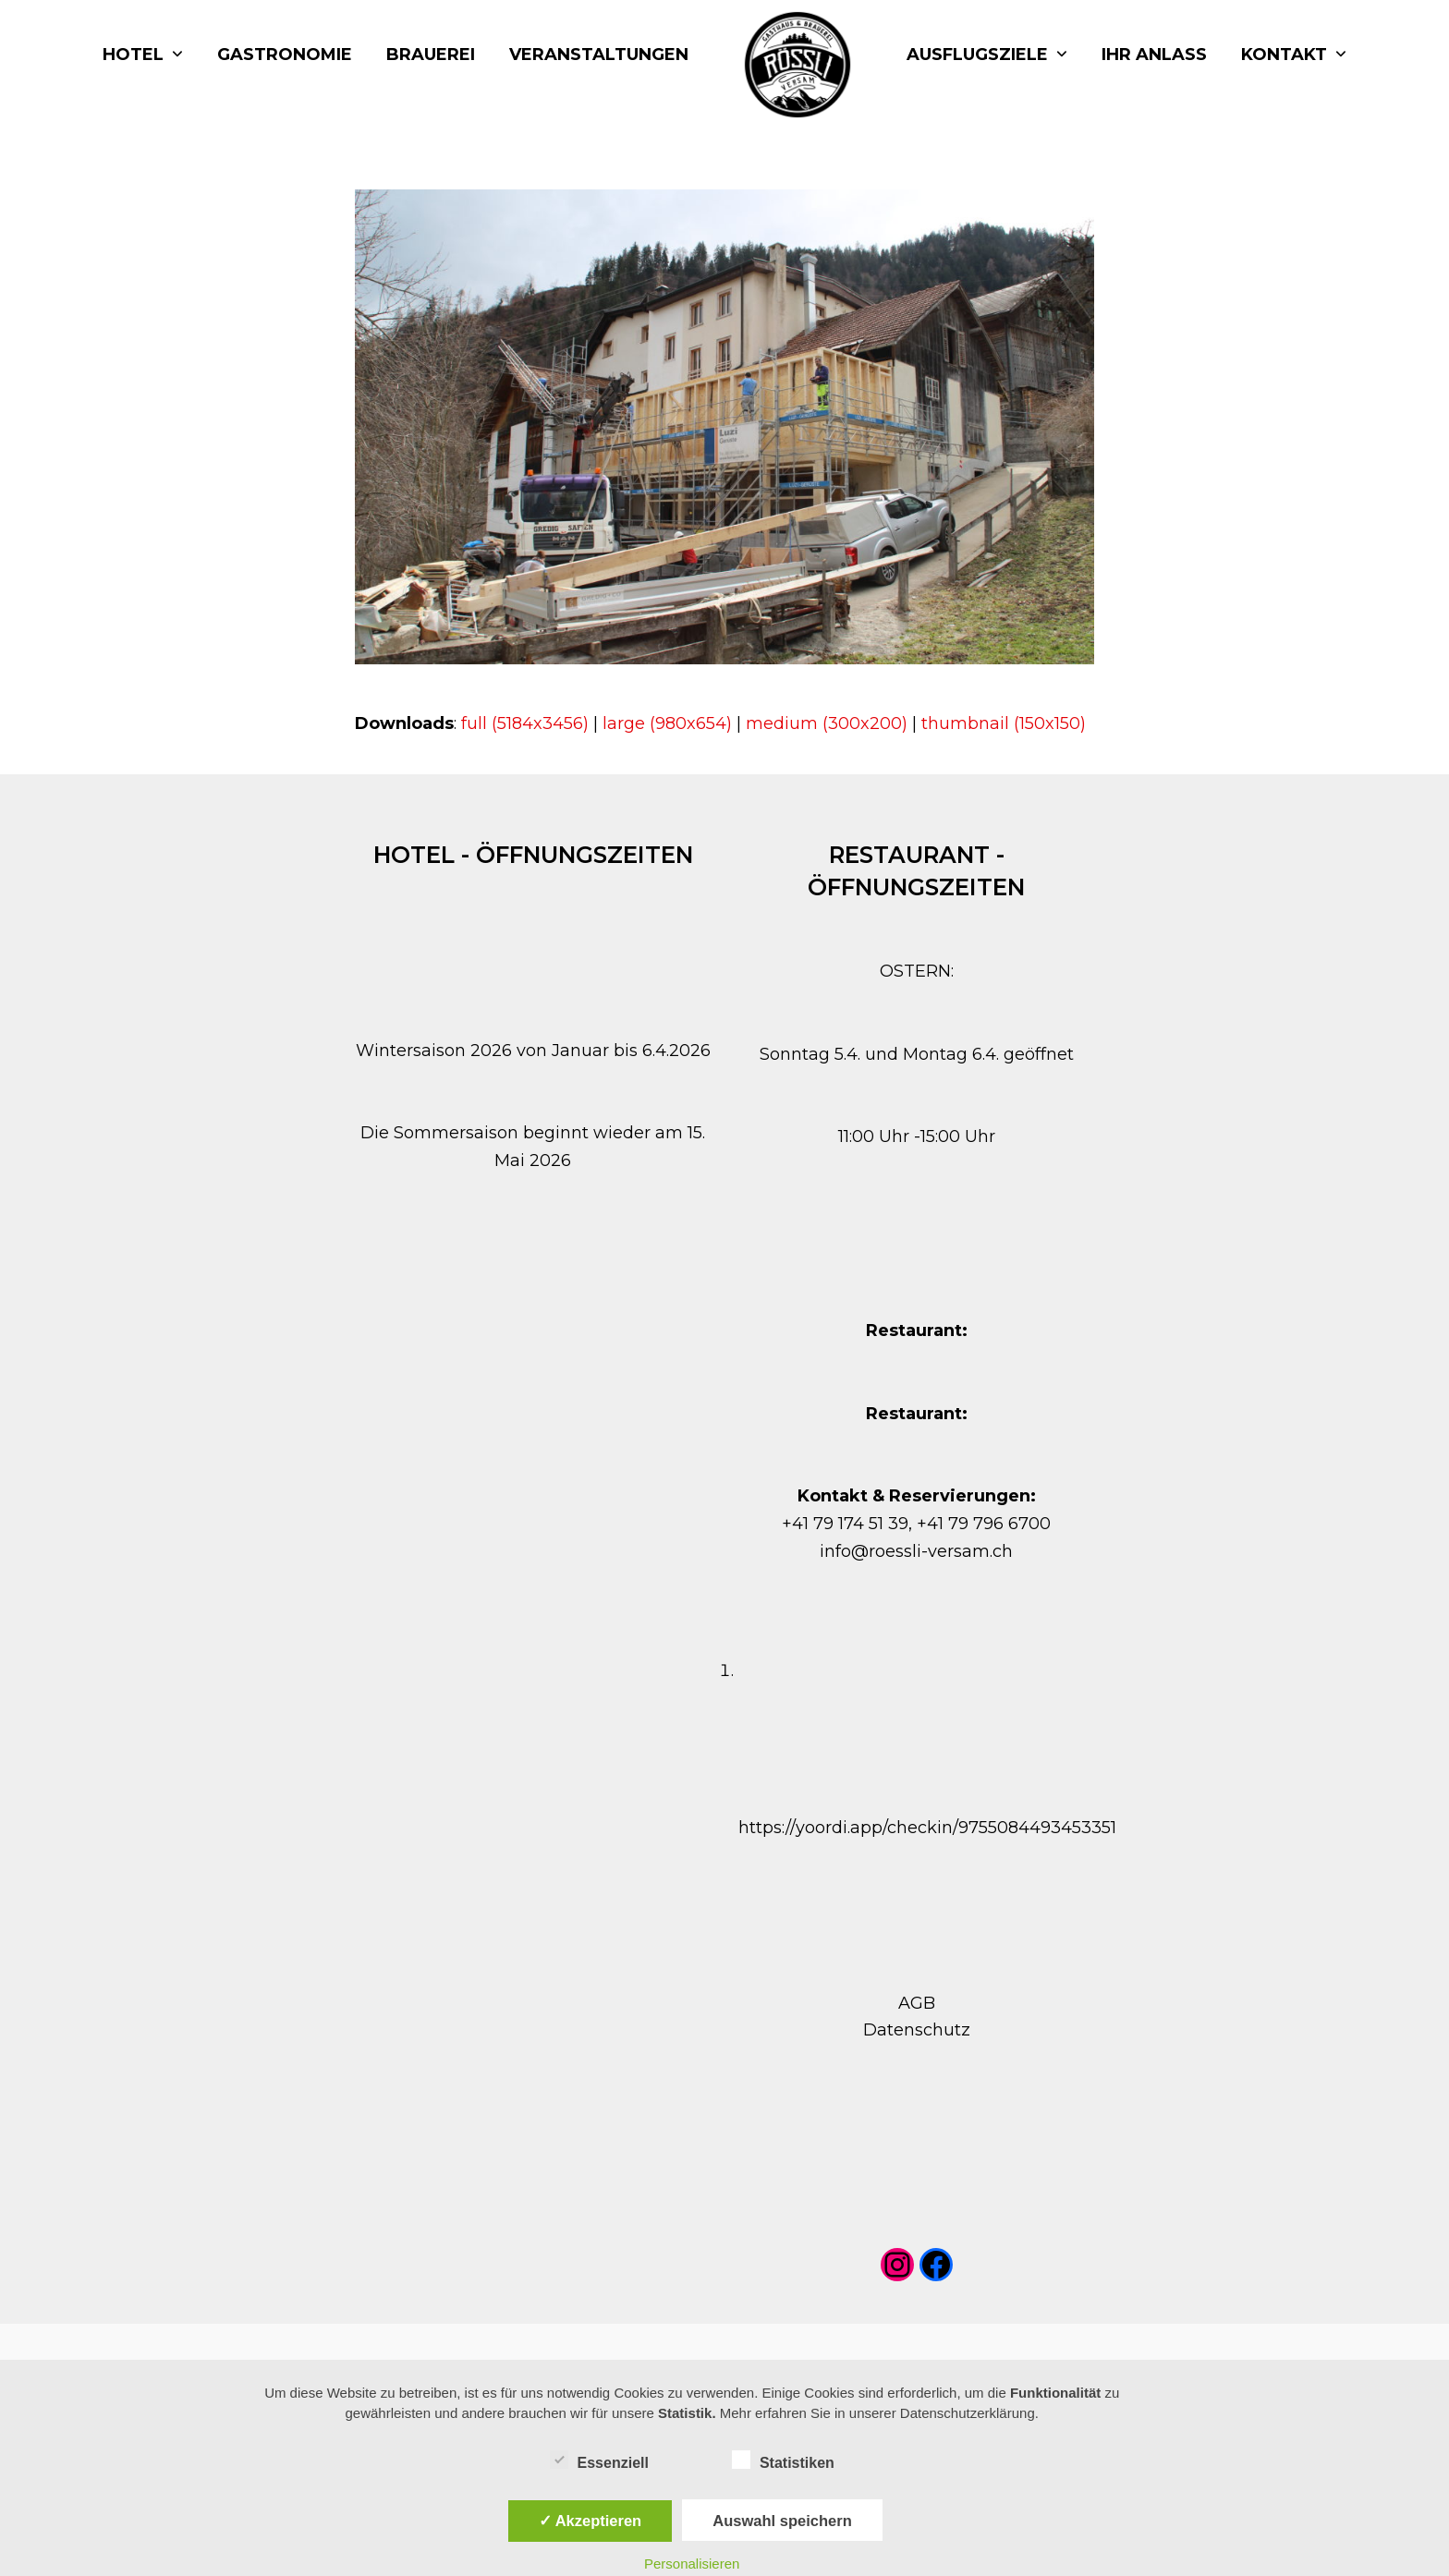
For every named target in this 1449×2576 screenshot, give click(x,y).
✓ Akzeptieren (590, 2520)
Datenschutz (916, 2030)
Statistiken (783, 2459)
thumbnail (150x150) (1003, 723)
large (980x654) (667, 723)
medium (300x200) (826, 723)
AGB (916, 2003)
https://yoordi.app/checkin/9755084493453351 (927, 1827)
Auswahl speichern (781, 2520)
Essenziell (599, 2459)
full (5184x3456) (525, 723)
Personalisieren (691, 2563)
